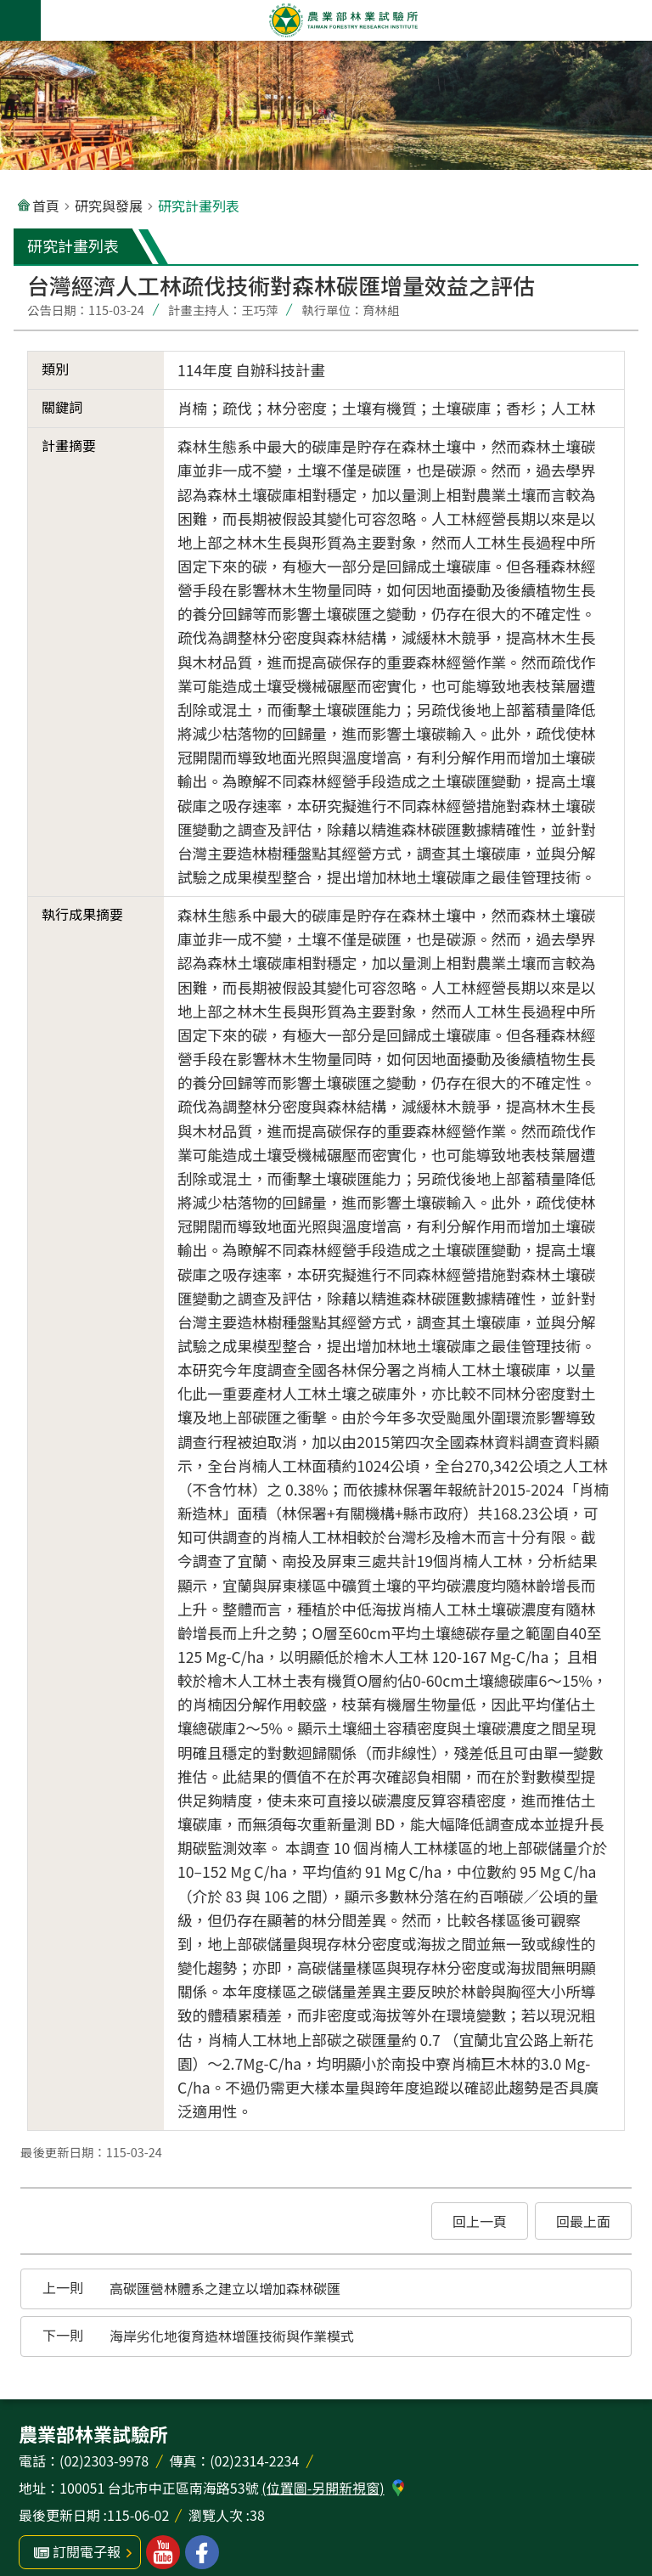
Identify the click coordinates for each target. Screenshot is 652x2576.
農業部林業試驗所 (343, 20)
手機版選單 (20, 20)
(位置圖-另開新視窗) (322, 2487)
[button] (479, 2221)
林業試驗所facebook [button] (202, 2552)
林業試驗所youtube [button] (163, 2552)
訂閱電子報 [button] (87, 2551)
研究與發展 (109, 205)
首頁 (45, 205)
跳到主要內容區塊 (8, 8)
